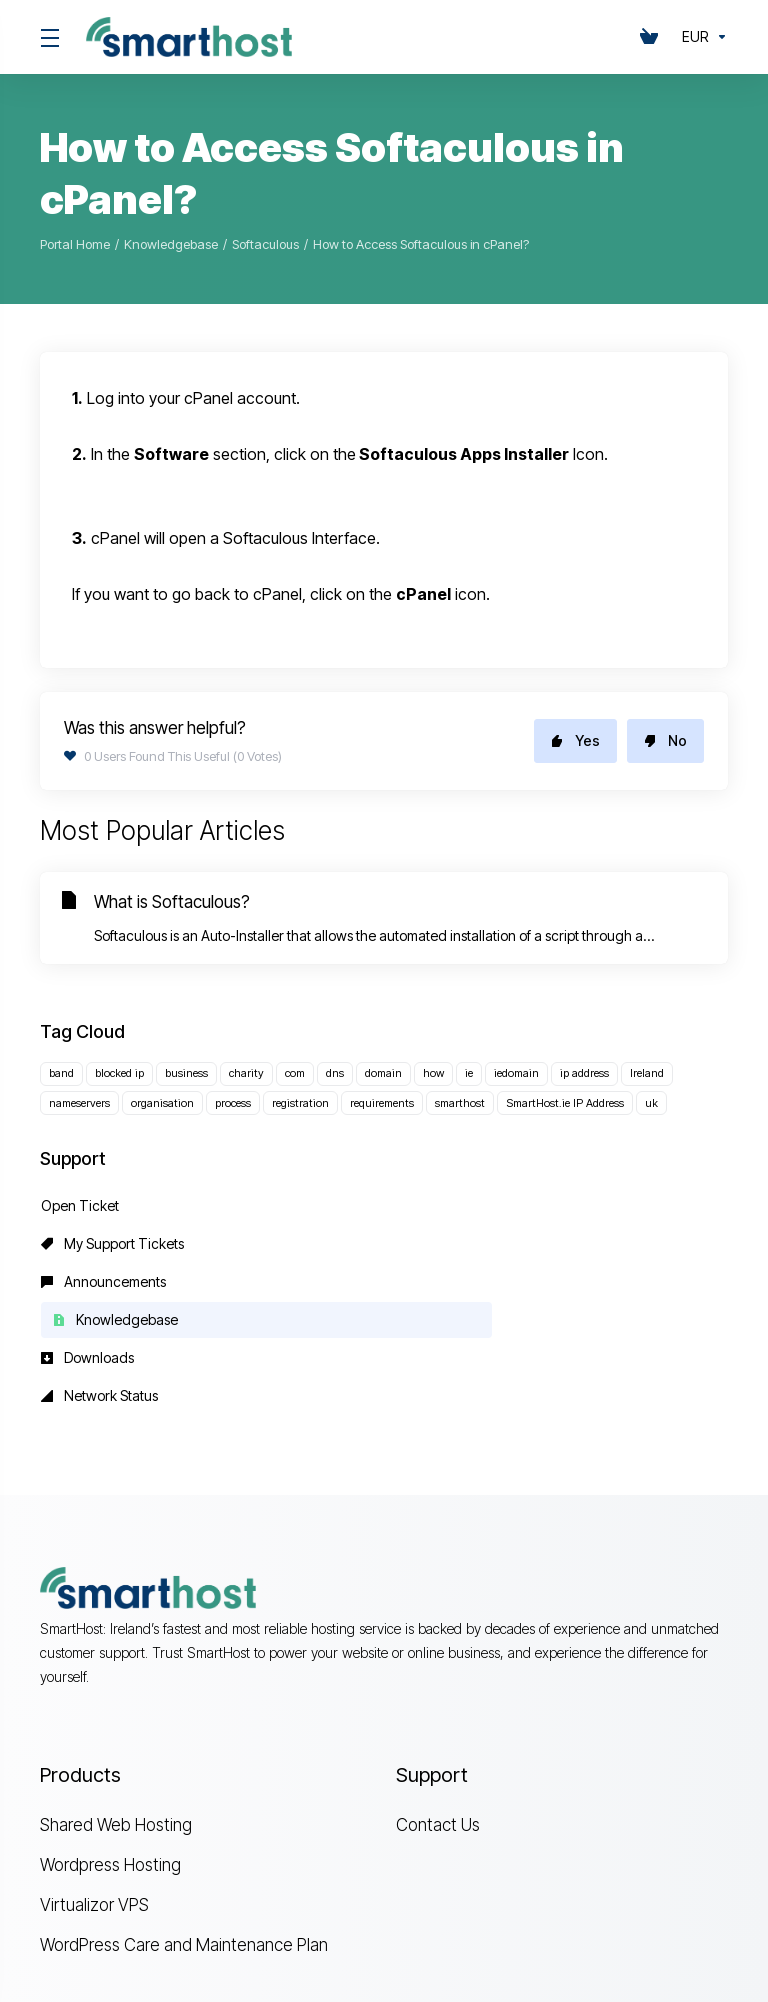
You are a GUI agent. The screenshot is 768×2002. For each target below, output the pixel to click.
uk (651, 1103)
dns (335, 1073)
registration (300, 1103)
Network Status (539, 1243)
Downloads (307, 1243)
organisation (162, 1103)
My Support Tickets (332, 1205)
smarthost (460, 1103)
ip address (584, 1073)
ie (469, 1073)
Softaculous (265, 244)
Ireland (647, 1073)
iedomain (516, 1073)
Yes (575, 740)
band (61, 1073)
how (433, 1073)
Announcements (543, 1205)
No (665, 740)
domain (383, 1073)
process (233, 1103)
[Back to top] (446, 1919)
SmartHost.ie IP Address (565, 1103)
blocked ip (119, 1073)
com (295, 1073)
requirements (382, 1103)
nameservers (79, 1103)
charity (246, 1073)
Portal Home (75, 244)
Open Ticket (80, 1205)
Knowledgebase (171, 244)
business (186, 1073)
